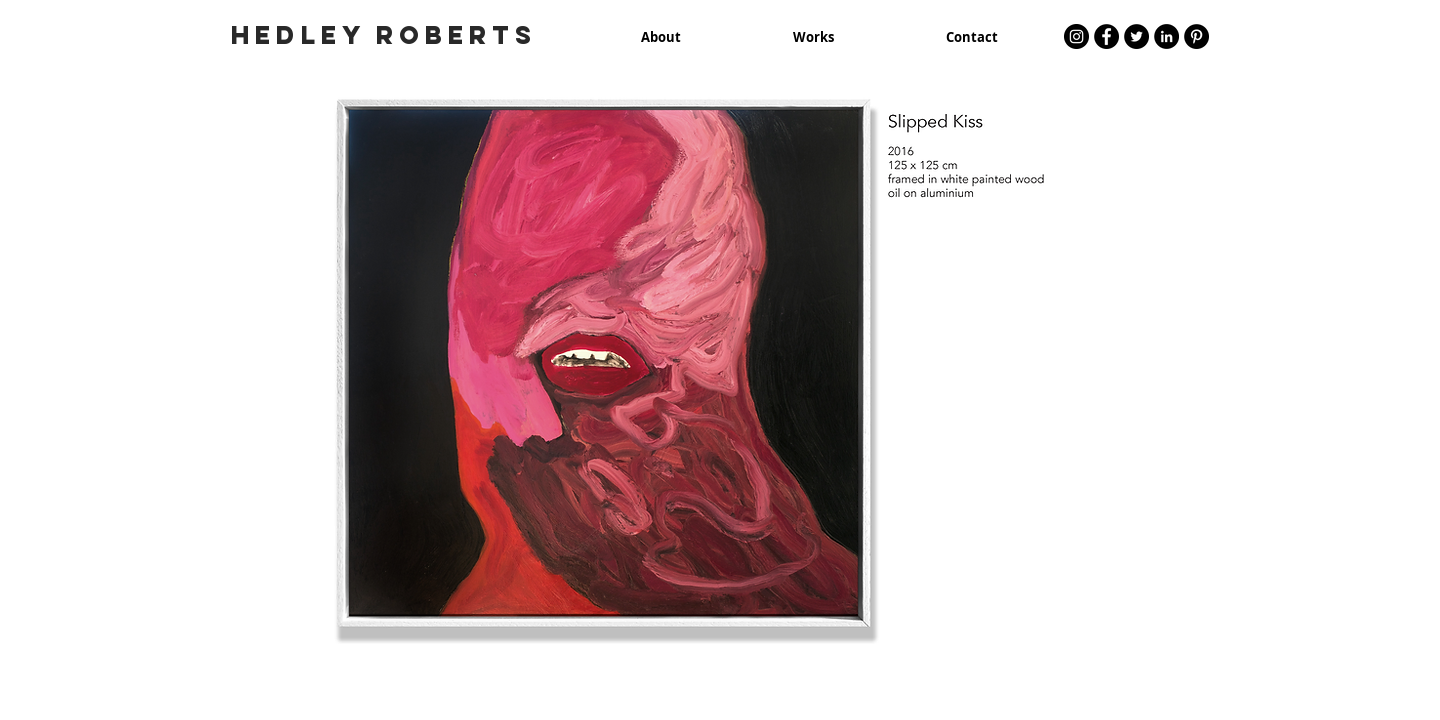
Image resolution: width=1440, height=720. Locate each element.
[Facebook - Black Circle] (1106, 36)
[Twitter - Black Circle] (1136, 36)
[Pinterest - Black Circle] (1196, 36)
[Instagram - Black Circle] (1076, 36)
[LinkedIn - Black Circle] (1166, 36)
